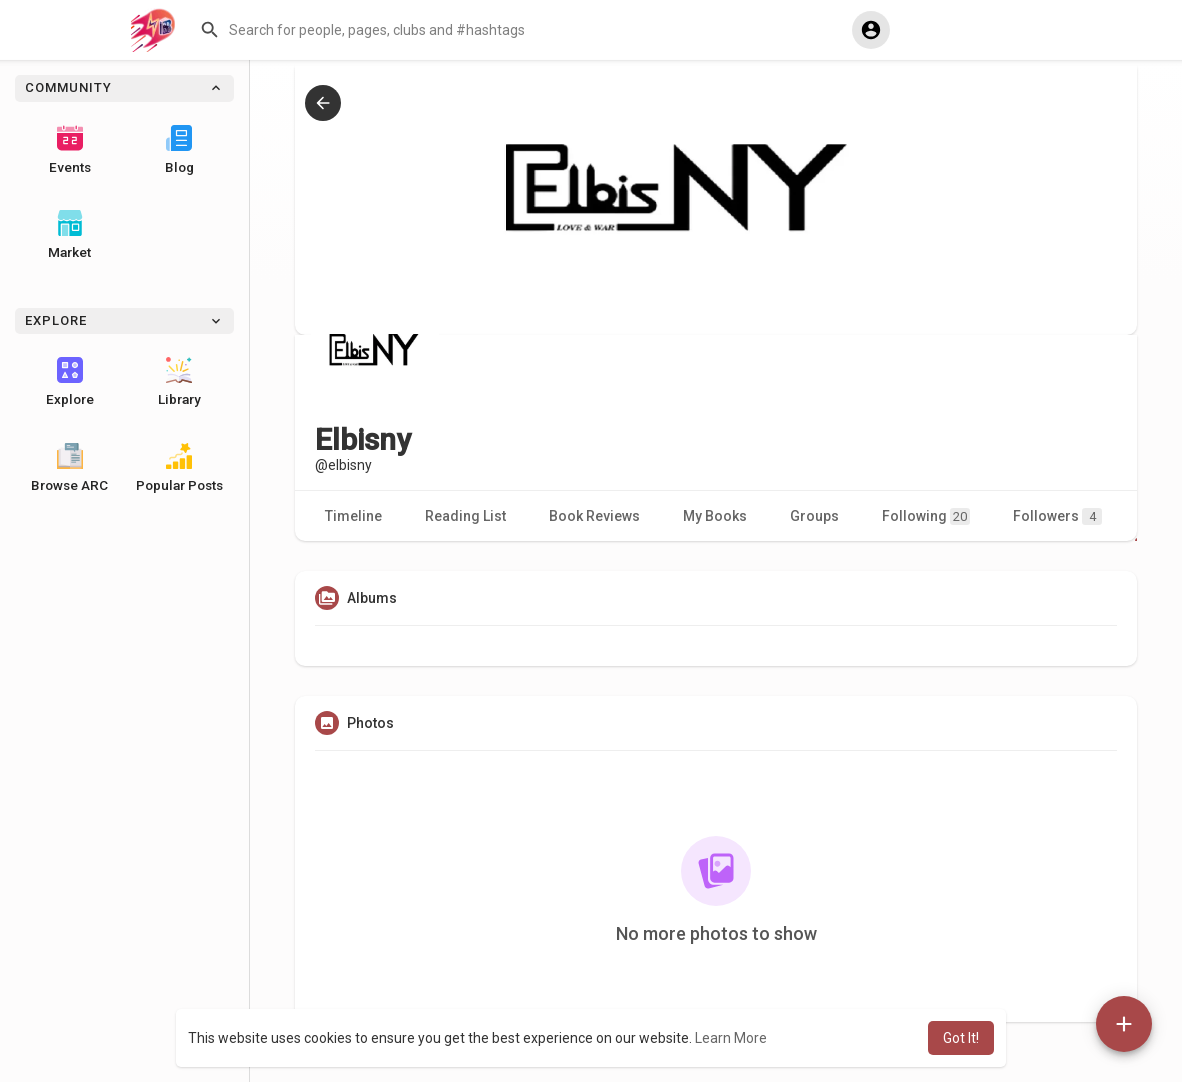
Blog (179, 150)
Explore (70, 382)
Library (179, 382)
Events (70, 150)
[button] (517, 30)
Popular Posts (179, 468)
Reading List (465, 516)
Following (926, 516)
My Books (715, 516)
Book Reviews (594, 516)
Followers (1057, 516)
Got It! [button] (961, 1038)
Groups (814, 516)
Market (69, 235)
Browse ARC (69, 468)
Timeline (353, 516)
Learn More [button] (731, 1038)
